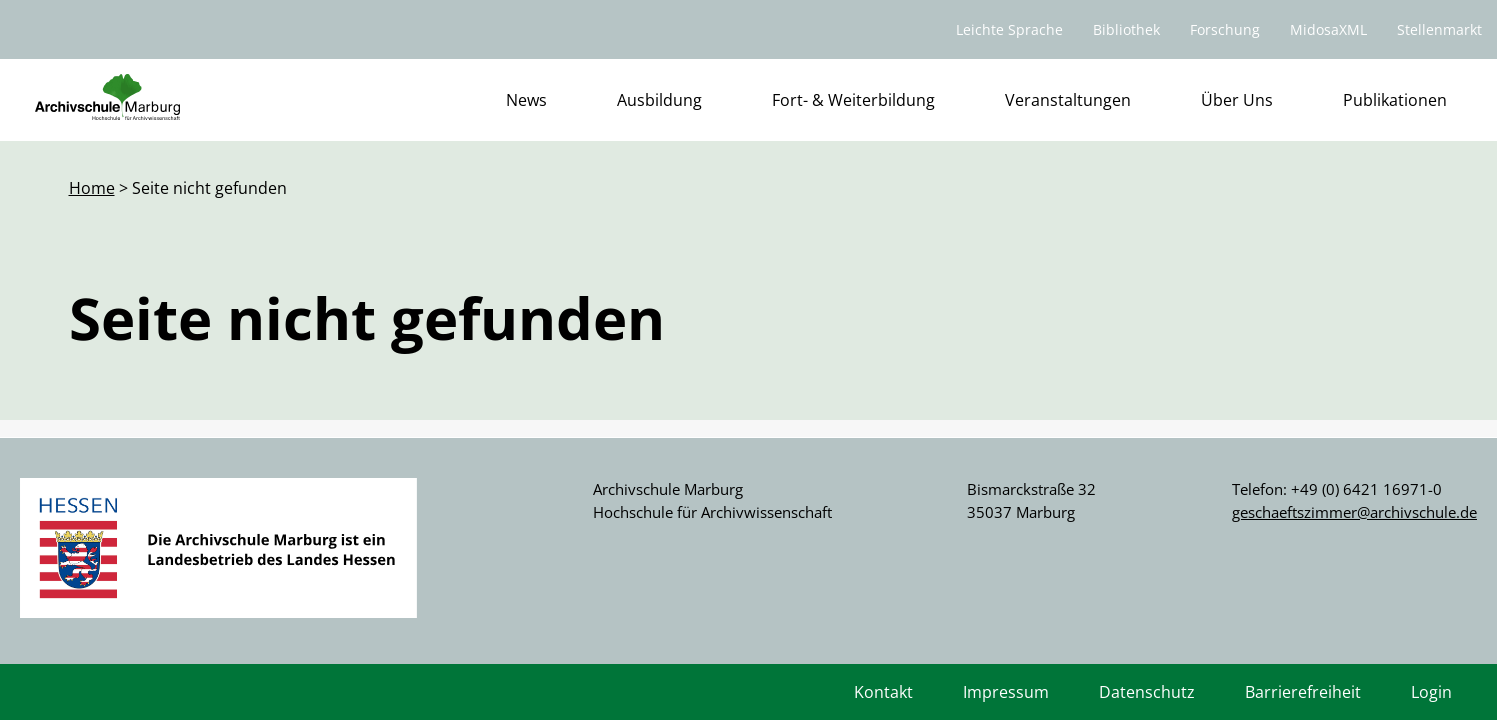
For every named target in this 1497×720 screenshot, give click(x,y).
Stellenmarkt (1439, 29)
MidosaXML (1328, 29)
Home (92, 188)
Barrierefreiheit (1303, 692)
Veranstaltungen (1068, 100)
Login (1431, 692)
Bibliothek (1126, 29)
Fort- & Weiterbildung (853, 100)
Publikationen (1395, 100)
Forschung (1225, 29)
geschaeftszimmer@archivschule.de (1354, 512)
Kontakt (883, 692)
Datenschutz (1147, 692)
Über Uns (1237, 100)
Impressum (1006, 692)
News (526, 100)
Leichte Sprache (1009, 29)
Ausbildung (659, 100)
